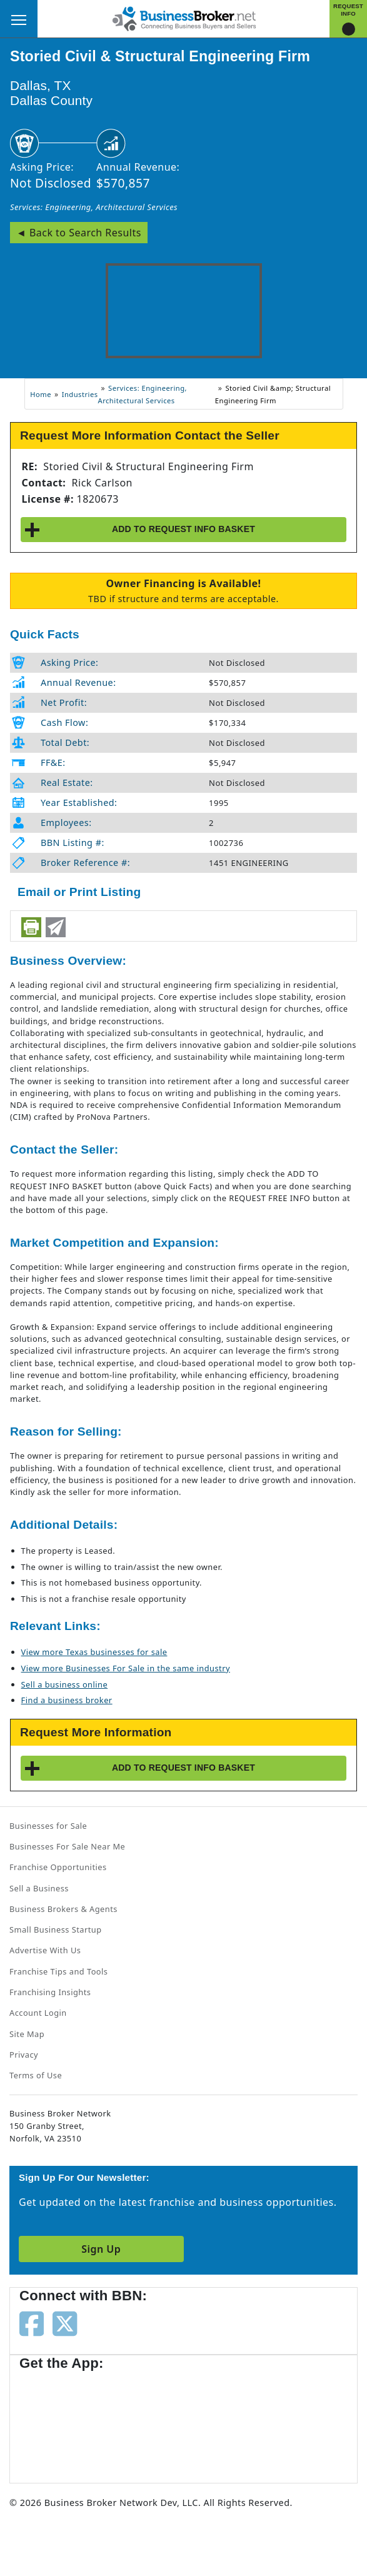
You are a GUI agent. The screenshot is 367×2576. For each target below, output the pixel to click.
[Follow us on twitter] (65, 2322)
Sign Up (101, 2249)
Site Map (26, 2034)
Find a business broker (67, 1700)
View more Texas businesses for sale (94, 1652)
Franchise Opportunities (58, 1867)
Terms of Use (35, 2075)
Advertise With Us (45, 1950)
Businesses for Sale (48, 1825)
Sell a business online (64, 1684)
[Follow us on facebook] (31, 2322)
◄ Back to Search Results (78, 232)
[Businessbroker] (184, 17)
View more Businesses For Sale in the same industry (125, 1668)
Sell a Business (39, 1888)
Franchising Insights (50, 1992)
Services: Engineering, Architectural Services (94, 207)
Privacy (23, 2054)
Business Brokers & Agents (63, 1908)
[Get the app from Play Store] (163, 2421)
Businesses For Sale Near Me (67, 1846)
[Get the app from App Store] (64, 2421)
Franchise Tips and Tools (58, 1971)
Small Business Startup (55, 1929)
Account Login (38, 2012)
